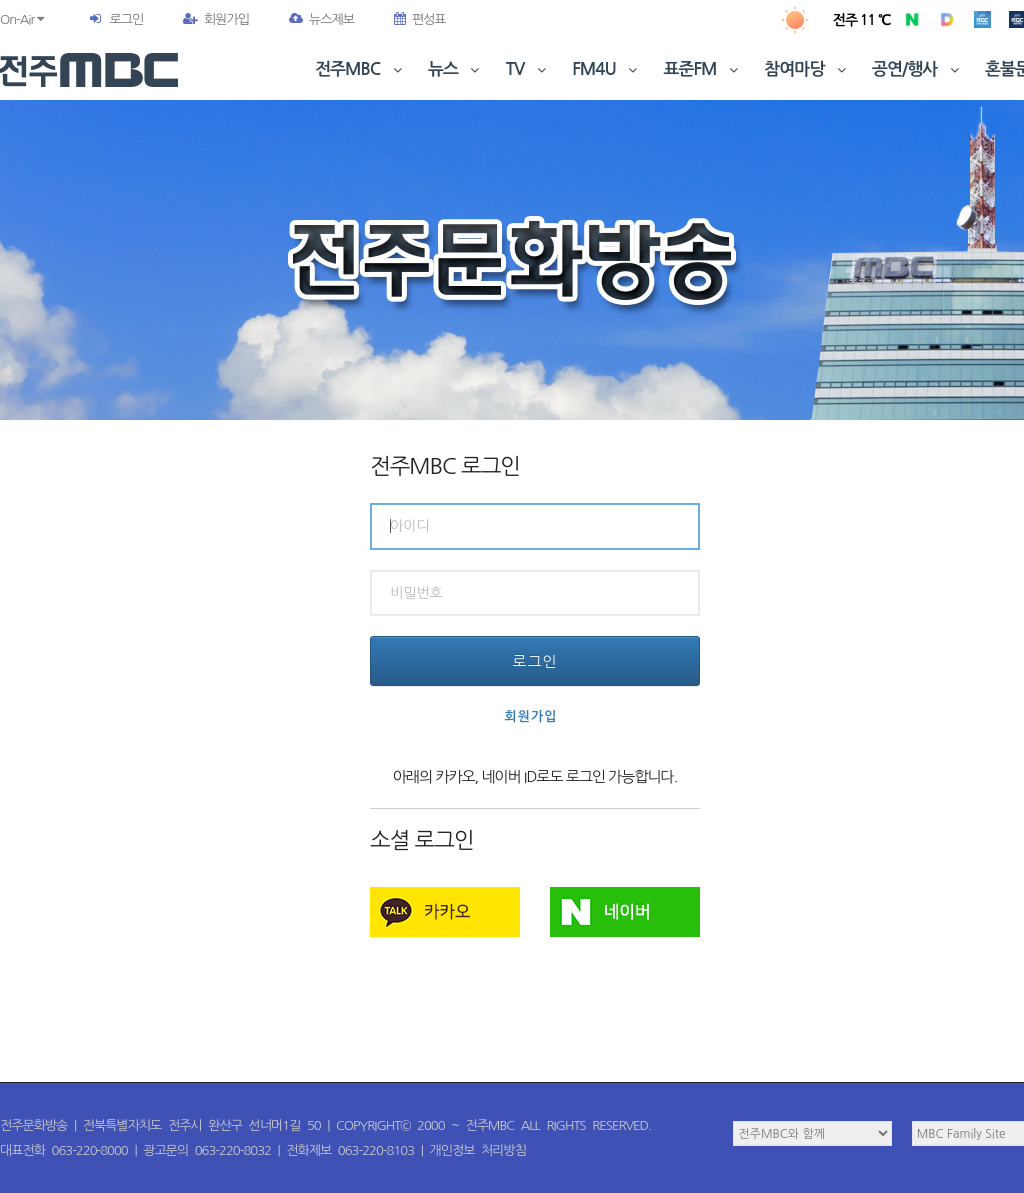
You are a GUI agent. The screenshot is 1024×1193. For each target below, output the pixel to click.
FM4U (606, 69)
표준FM (703, 69)
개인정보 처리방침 (478, 1150)
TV (528, 69)
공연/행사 (917, 69)
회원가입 (216, 19)
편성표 (420, 19)
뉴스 (456, 69)
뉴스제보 (321, 19)
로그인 (126, 19)
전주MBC (360, 69)
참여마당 (807, 69)
